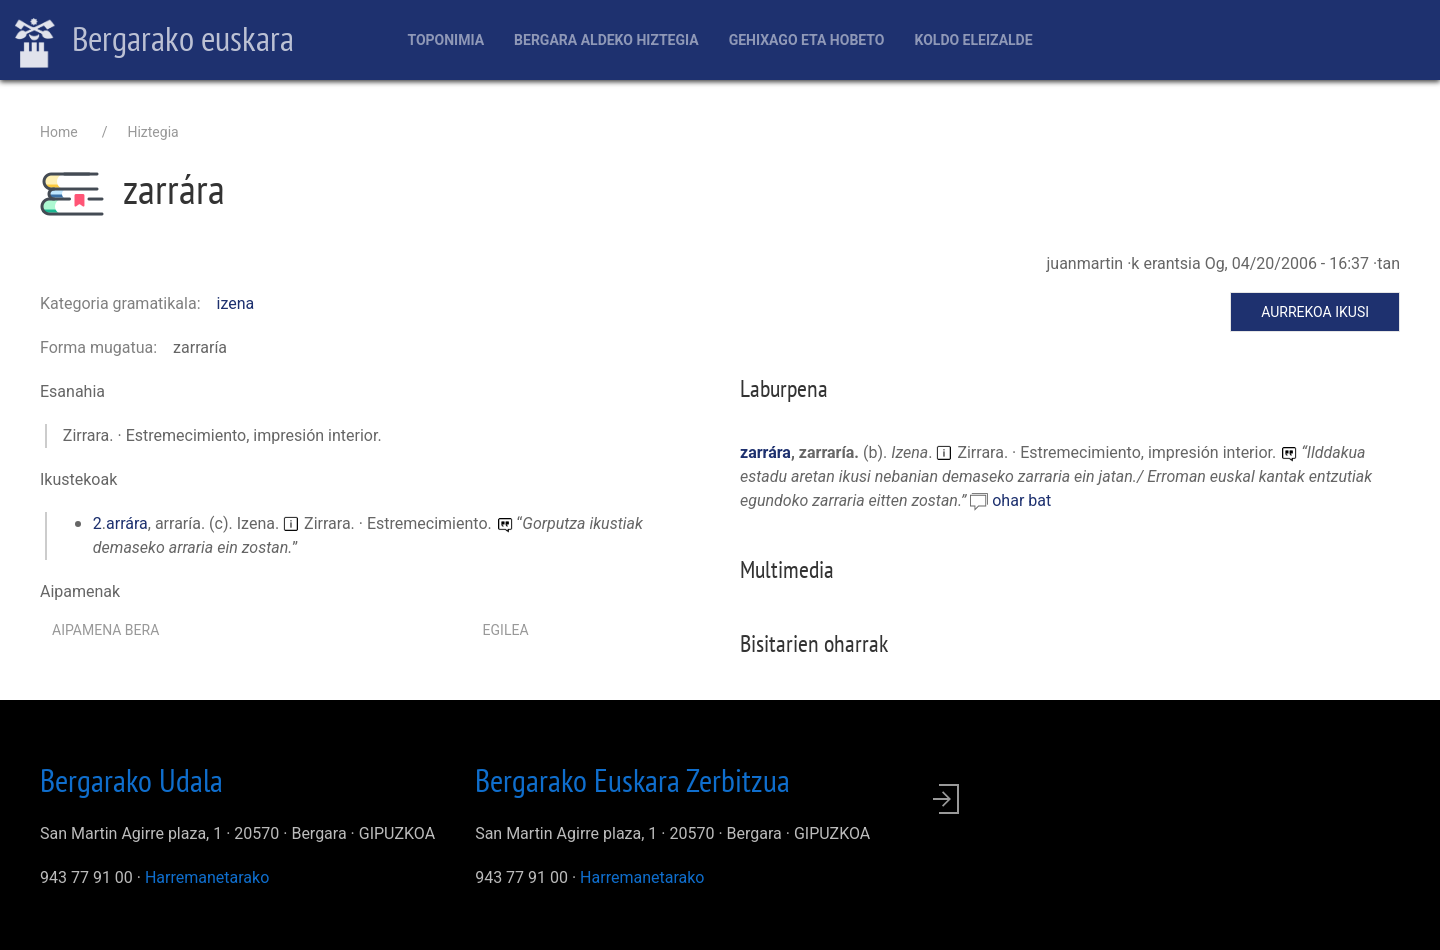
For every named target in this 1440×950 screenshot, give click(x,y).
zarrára (765, 452)
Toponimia (445, 40)
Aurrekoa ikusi (1315, 312)
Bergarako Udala (131, 780)
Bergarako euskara (154, 41)
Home (59, 132)
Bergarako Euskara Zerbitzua (632, 780)
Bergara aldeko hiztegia (606, 40)
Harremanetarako (207, 877)
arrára (127, 523)
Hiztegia (152, 132)
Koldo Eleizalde (973, 40)
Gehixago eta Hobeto (807, 40)
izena (236, 303)
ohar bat (1021, 500)
